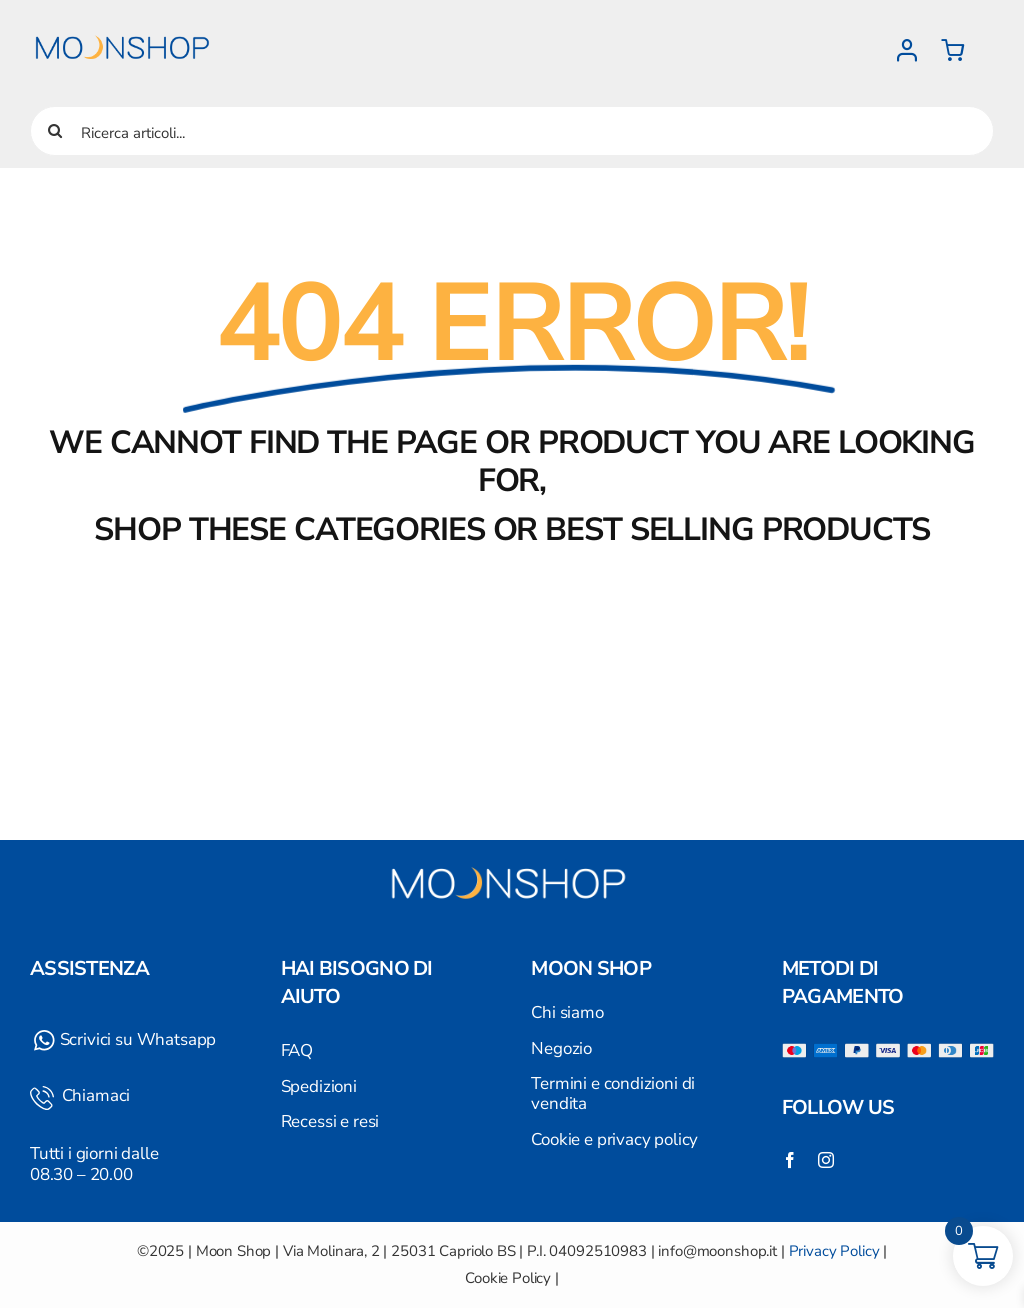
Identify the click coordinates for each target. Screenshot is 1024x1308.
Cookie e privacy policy (614, 1139)
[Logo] (125, 23)
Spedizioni (319, 1086)
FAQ (297, 1050)
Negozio (561, 1048)
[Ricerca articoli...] (512, 131)
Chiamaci (94, 1095)
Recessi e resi (330, 1121)
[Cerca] (55, 131)
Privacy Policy (834, 1251)
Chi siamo (567, 1012)
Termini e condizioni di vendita (613, 1093)
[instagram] (826, 1160)
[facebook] (790, 1160)
